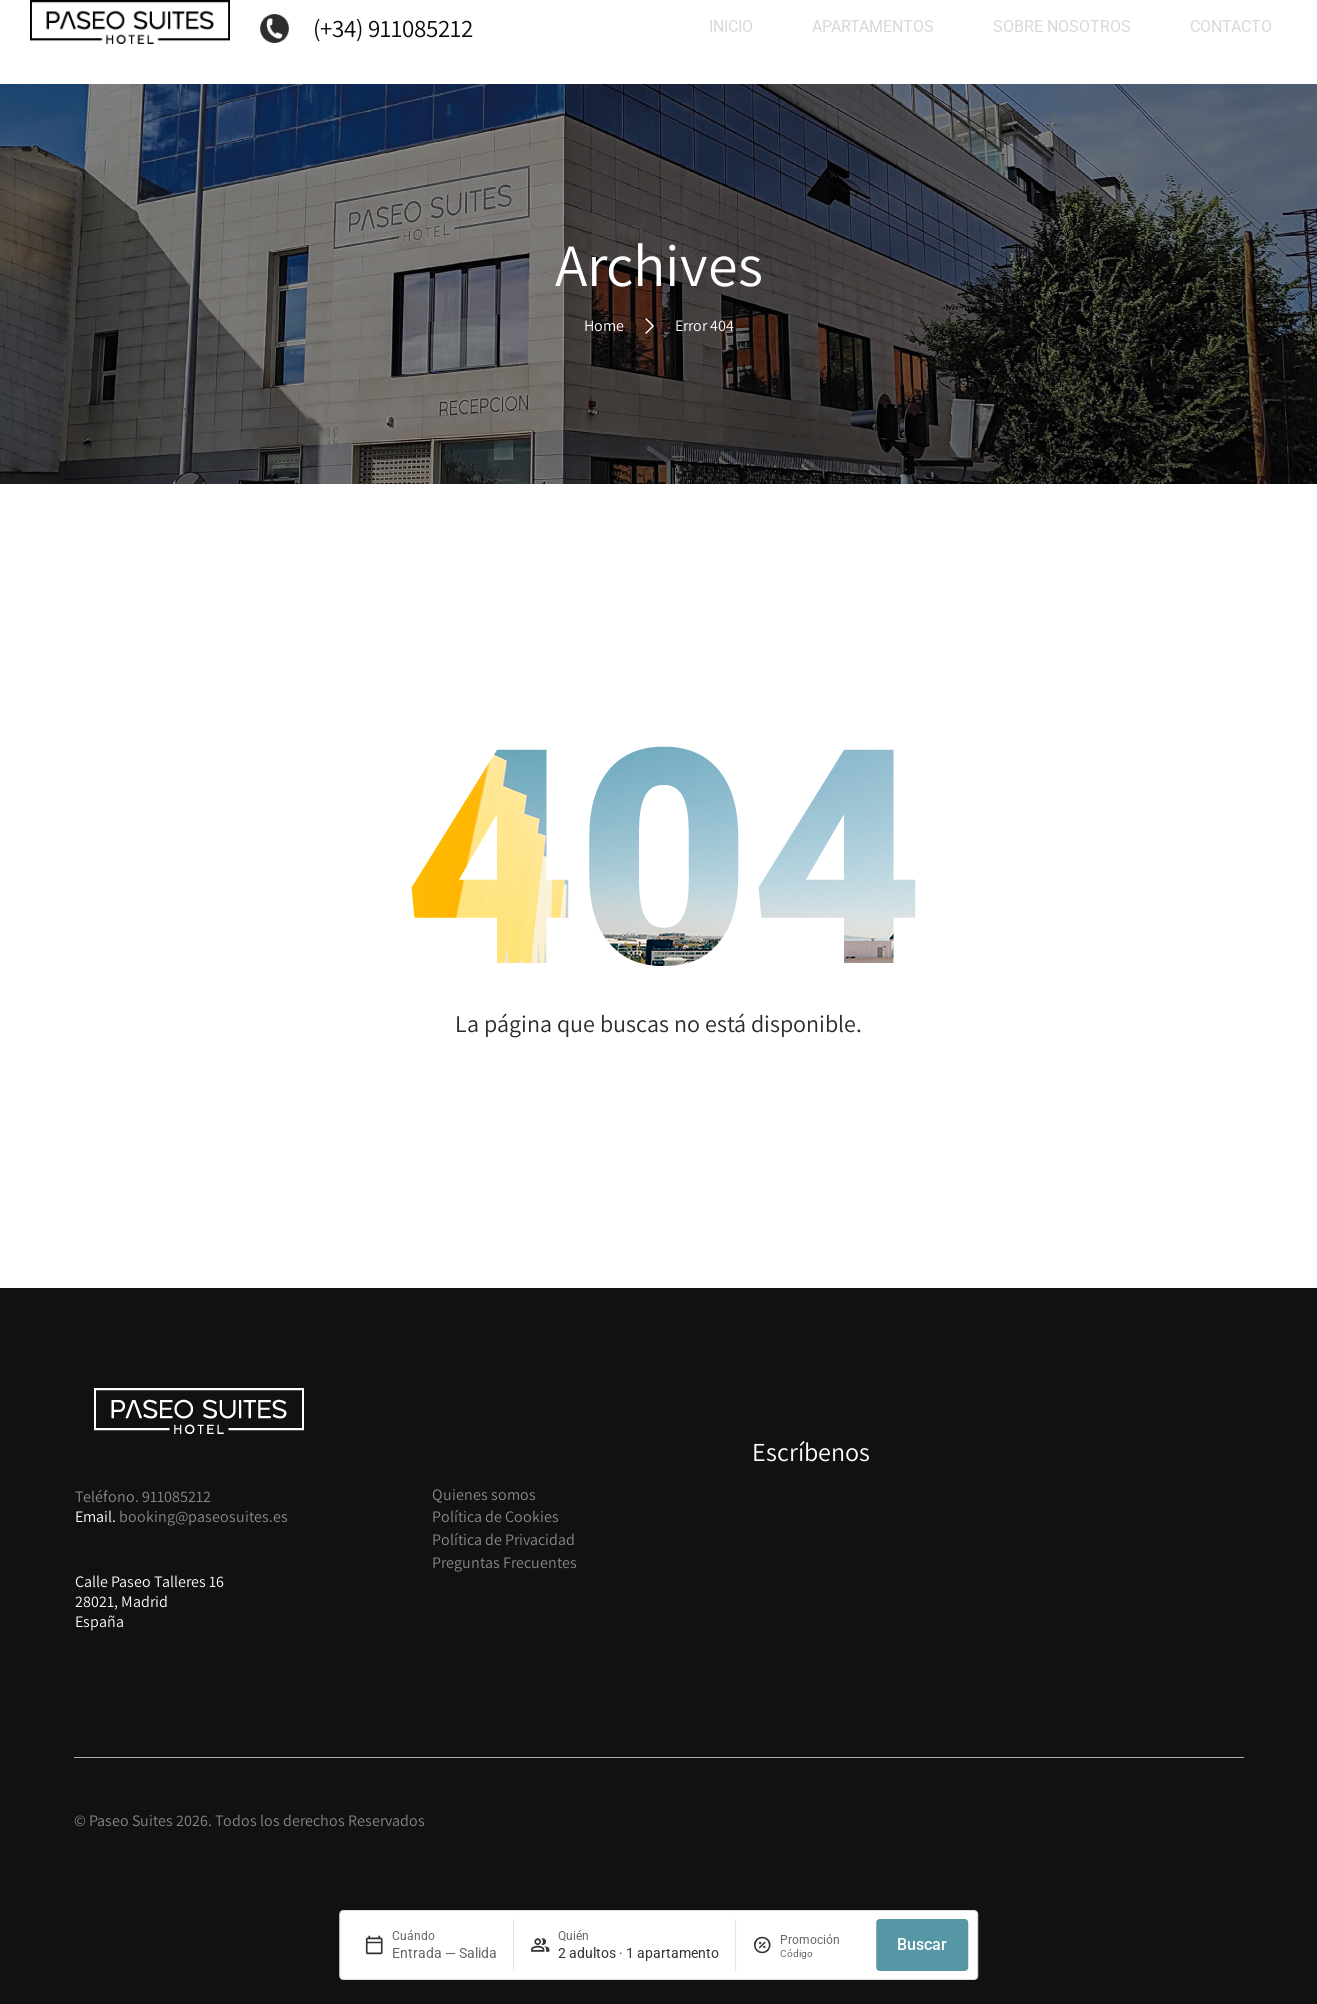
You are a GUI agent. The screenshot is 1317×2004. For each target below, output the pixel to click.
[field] (430, 1945)
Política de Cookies (495, 1516)
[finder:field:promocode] (820, 1953)
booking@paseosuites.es (203, 1516)
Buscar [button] (922, 1944)
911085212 (176, 1496)
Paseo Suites (131, 1820)
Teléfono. (108, 1496)
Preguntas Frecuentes (504, 1562)
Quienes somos (484, 1494)
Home (604, 324)
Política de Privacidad (503, 1539)
